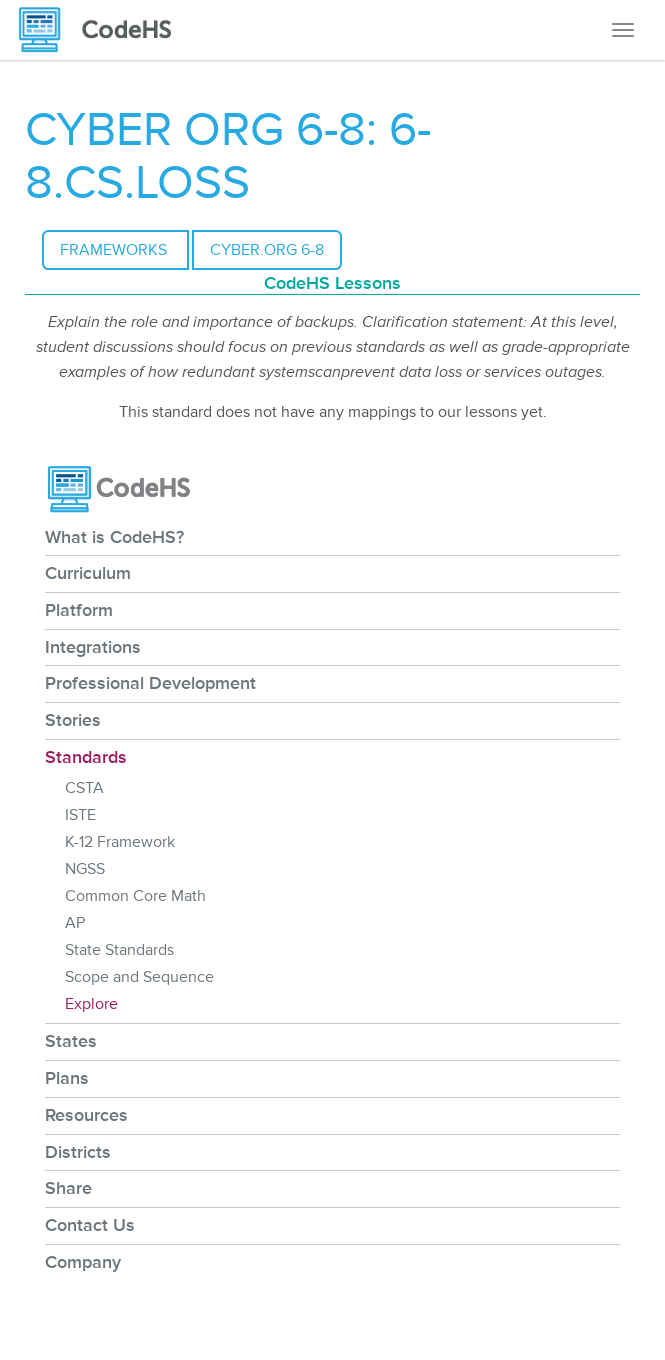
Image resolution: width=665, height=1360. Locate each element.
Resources (86, 1115)
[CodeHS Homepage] (103, 30)
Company (83, 1262)
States (71, 1041)
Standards (86, 757)
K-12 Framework (120, 842)
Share (68, 1188)
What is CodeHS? (114, 537)
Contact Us (90, 1225)
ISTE (80, 815)
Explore (91, 1004)
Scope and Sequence (139, 977)
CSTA (84, 788)
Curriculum (88, 573)
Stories (73, 720)
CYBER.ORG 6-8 (267, 250)
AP (75, 923)
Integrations (93, 647)
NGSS (85, 869)
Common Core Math (135, 896)
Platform (79, 610)
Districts (78, 1152)
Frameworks (115, 250)
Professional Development (150, 683)
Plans (67, 1078)
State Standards (119, 950)
